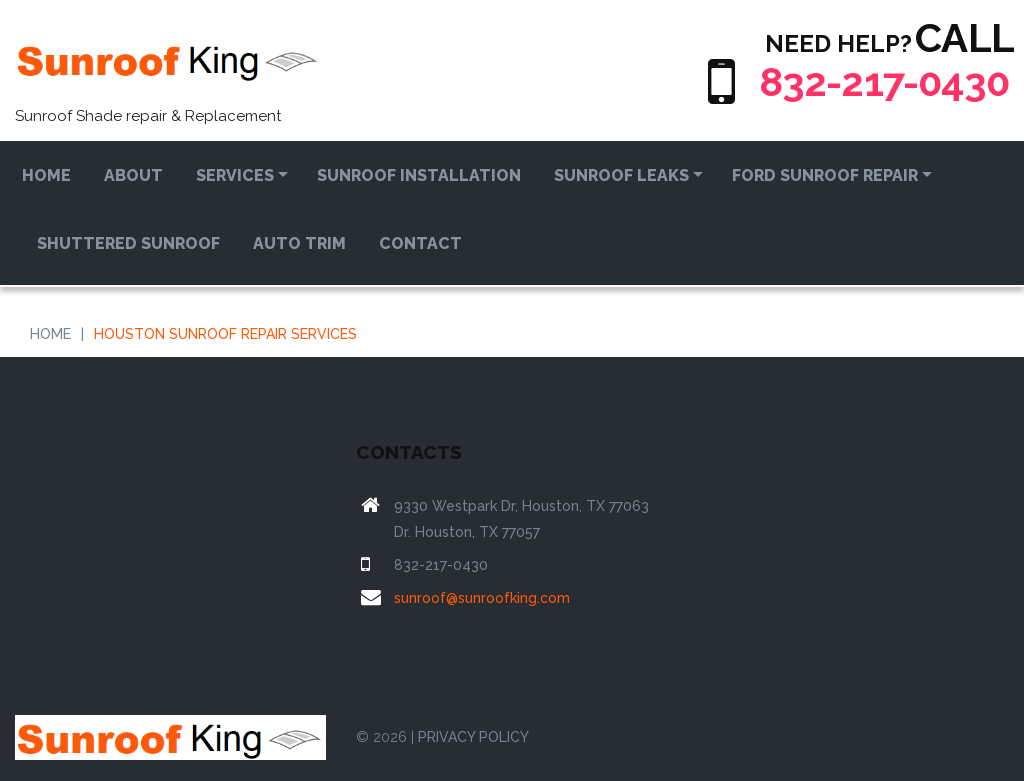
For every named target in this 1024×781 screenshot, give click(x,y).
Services (235, 175)
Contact (420, 243)
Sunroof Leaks (621, 175)
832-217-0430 (884, 81)
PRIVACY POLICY (473, 737)
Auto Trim (299, 243)
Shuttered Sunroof (128, 243)
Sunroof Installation (419, 175)
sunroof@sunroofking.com (482, 598)
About (133, 175)
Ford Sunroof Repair (825, 175)
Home (46, 175)
